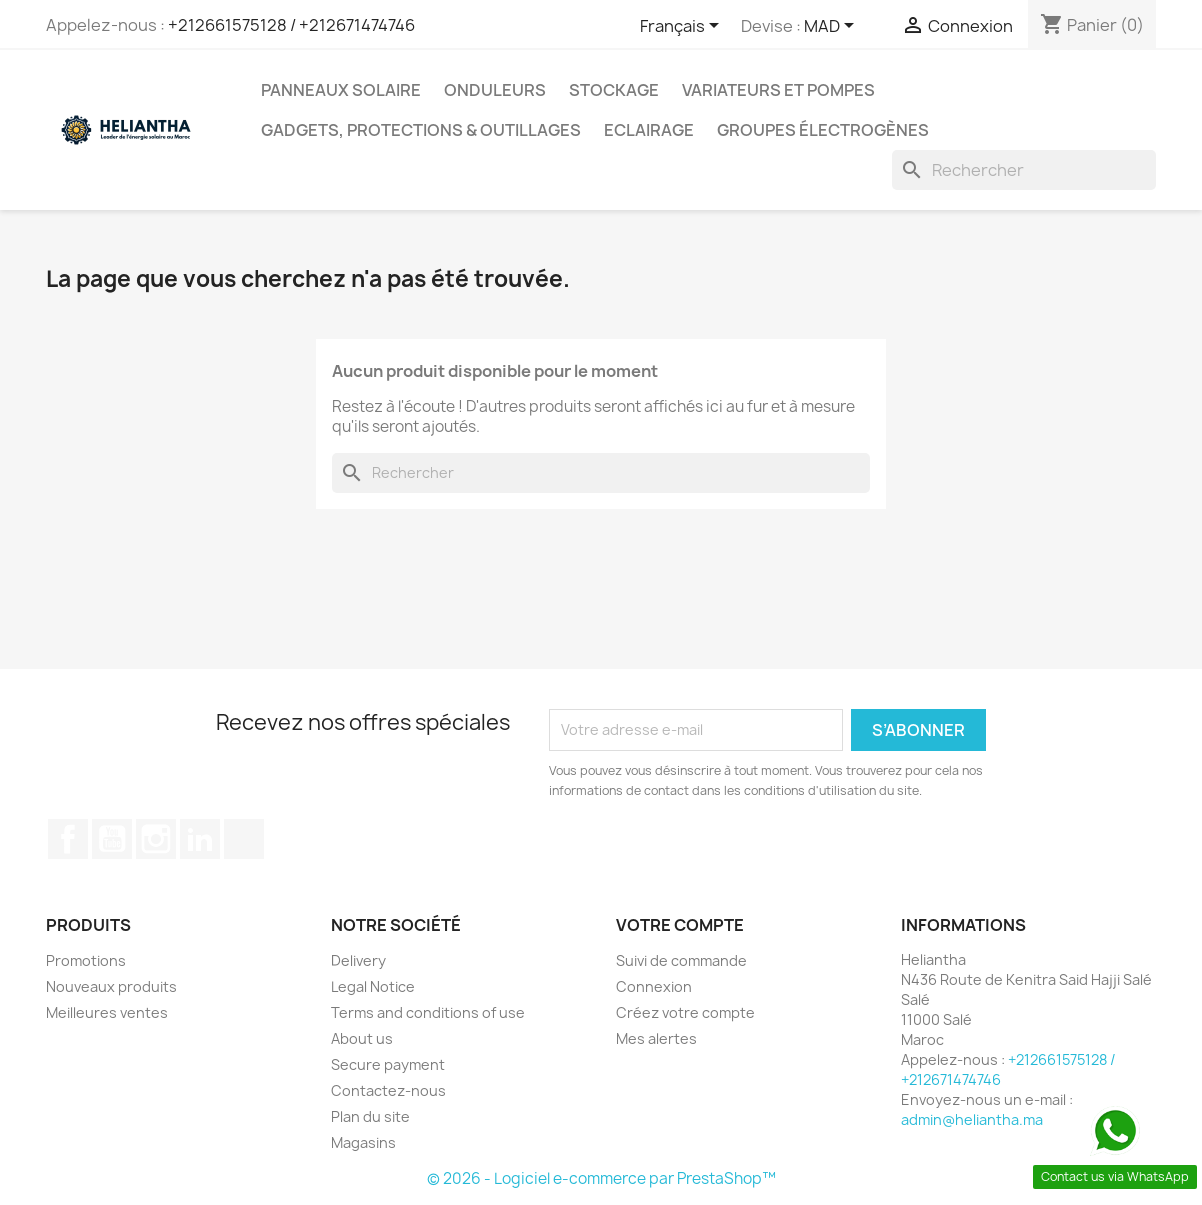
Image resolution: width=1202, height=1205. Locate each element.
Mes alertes (656, 1038)
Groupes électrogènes (823, 130)
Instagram (156, 839)
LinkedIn (200, 839)
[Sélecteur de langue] (683, 27)
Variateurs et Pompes (778, 90)
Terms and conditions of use (428, 1012)
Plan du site (370, 1116)
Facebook (68, 839)
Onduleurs (495, 90)
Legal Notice (373, 986)
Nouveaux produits (111, 986)
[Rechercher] (1024, 170)
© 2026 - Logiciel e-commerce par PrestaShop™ (601, 1178)
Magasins (363, 1142)
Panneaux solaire (341, 90)
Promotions (86, 960)
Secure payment (388, 1064)
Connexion (654, 986)
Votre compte (680, 925)
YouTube (112, 839)
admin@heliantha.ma (972, 1119)
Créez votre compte (685, 1012)
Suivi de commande (681, 960)
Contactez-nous (388, 1090)
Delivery (358, 960)
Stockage (614, 90)
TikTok (244, 839)
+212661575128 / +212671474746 (291, 25)
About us (362, 1038)
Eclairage (649, 130)
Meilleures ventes (107, 1012)
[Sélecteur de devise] (832, 27)
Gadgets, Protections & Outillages (421, 130)
